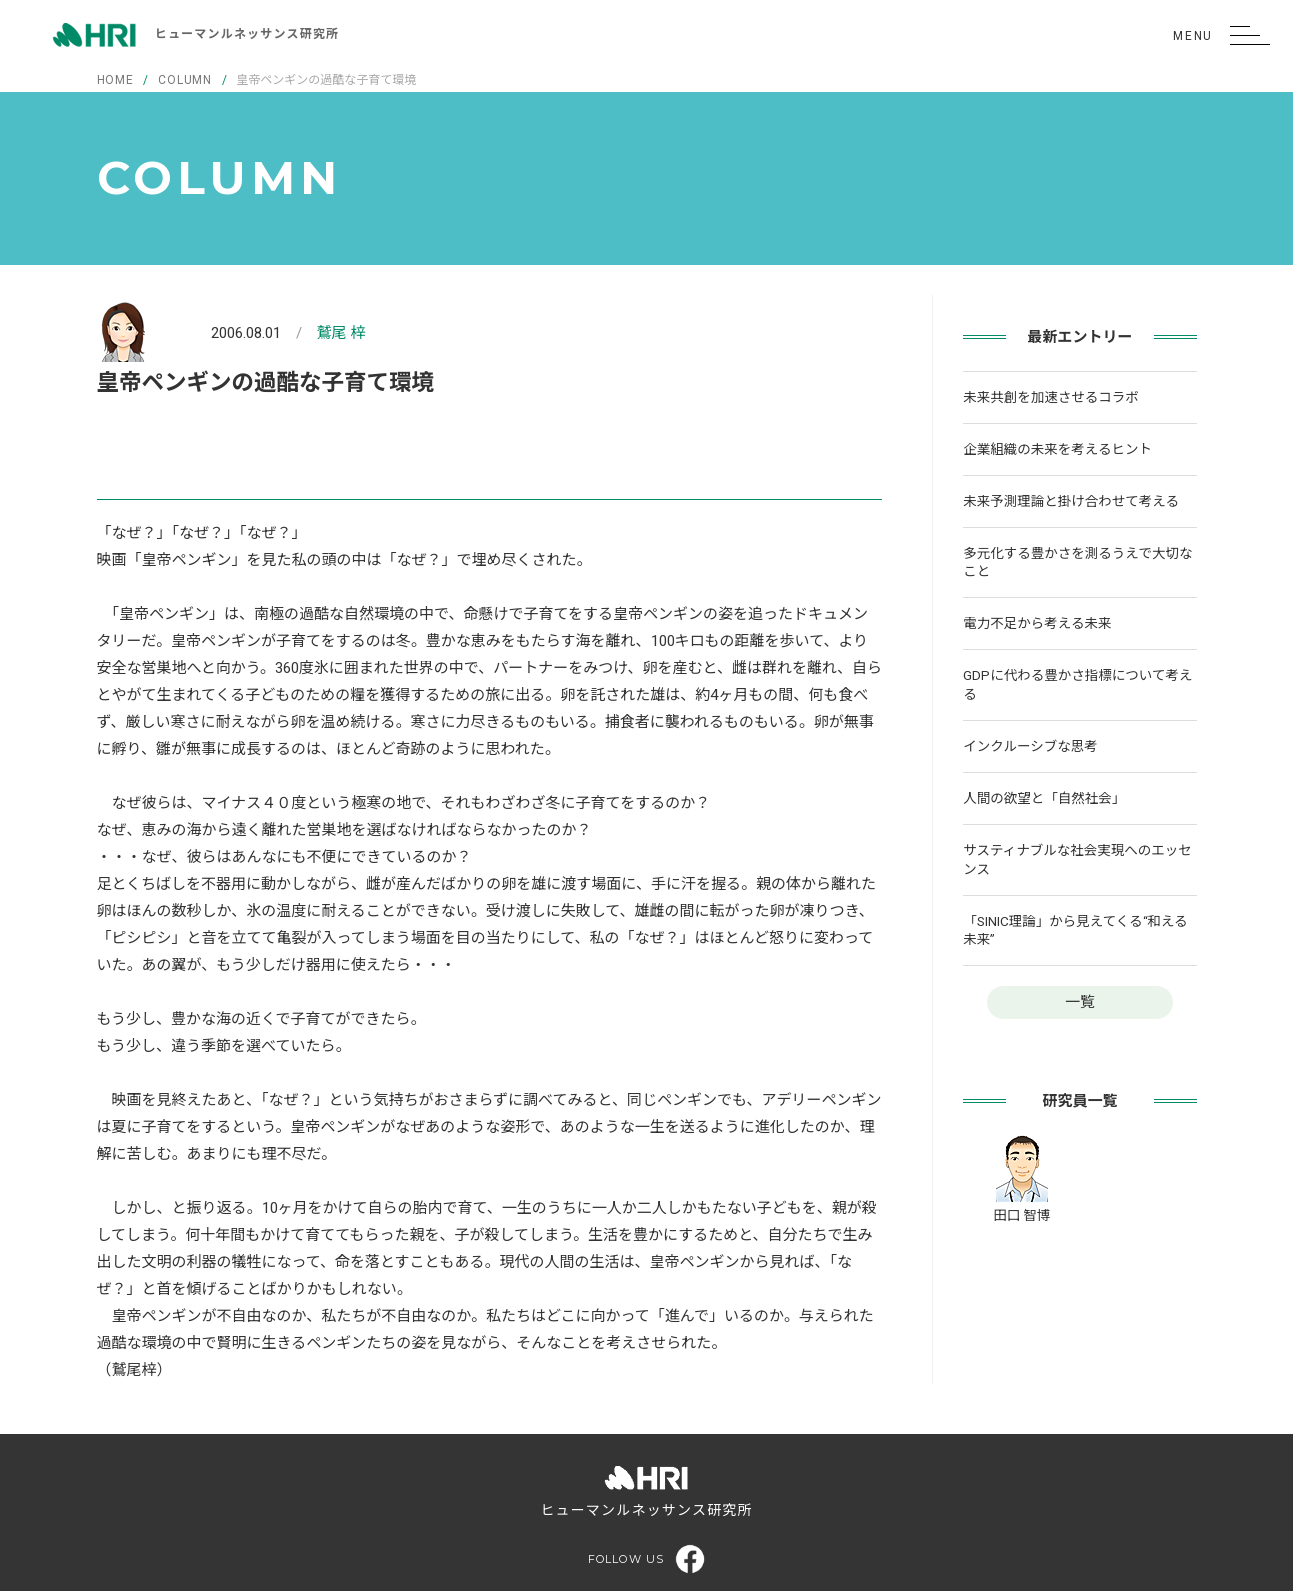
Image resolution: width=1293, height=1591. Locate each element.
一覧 (1080, 1002)
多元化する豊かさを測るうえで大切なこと (1077, 562)
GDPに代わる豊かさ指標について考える (1077, 684)
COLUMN (185, 80)
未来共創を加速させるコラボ (1051, 397)
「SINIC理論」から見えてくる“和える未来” (1075, 930)
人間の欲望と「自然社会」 (1044, 798)
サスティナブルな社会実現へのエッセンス (1077, 859)
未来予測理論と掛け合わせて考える (1071, 501)
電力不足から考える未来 (1037, 623)
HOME (115, 80)
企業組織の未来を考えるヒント (1057, 449)
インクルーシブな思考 (1030, 746)
